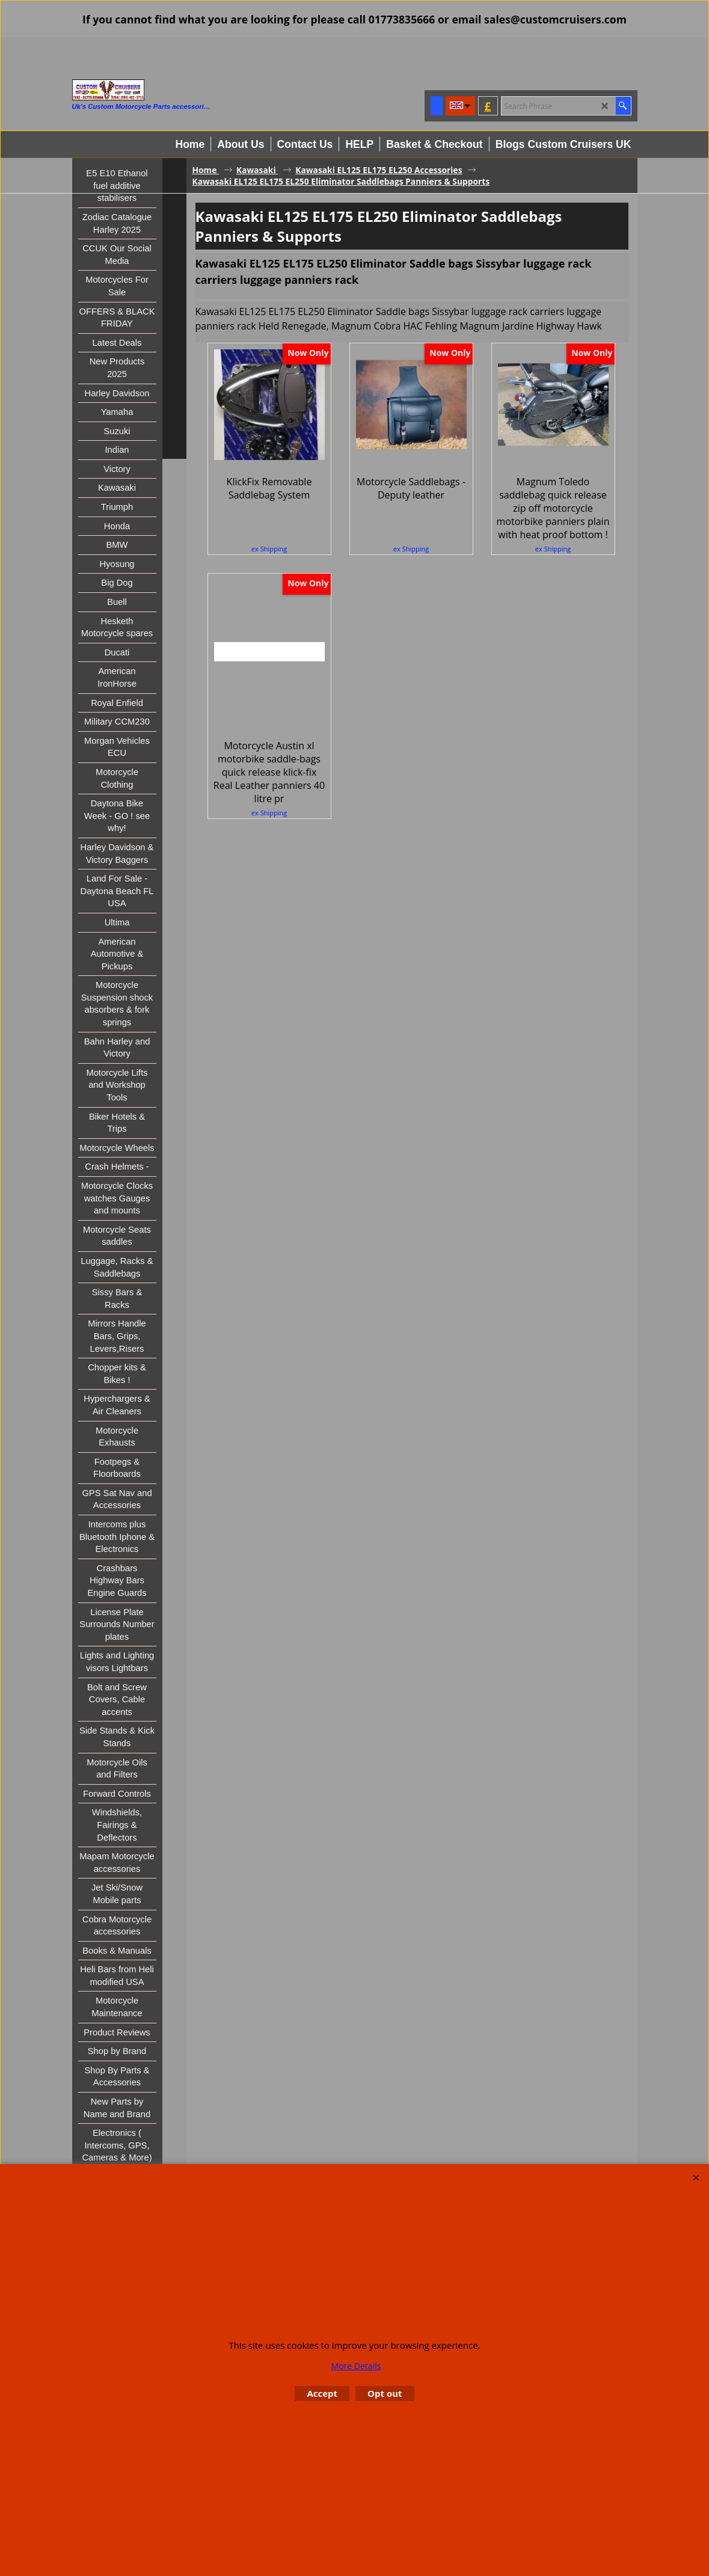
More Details (356, 2366)
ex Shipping (269, 542)
